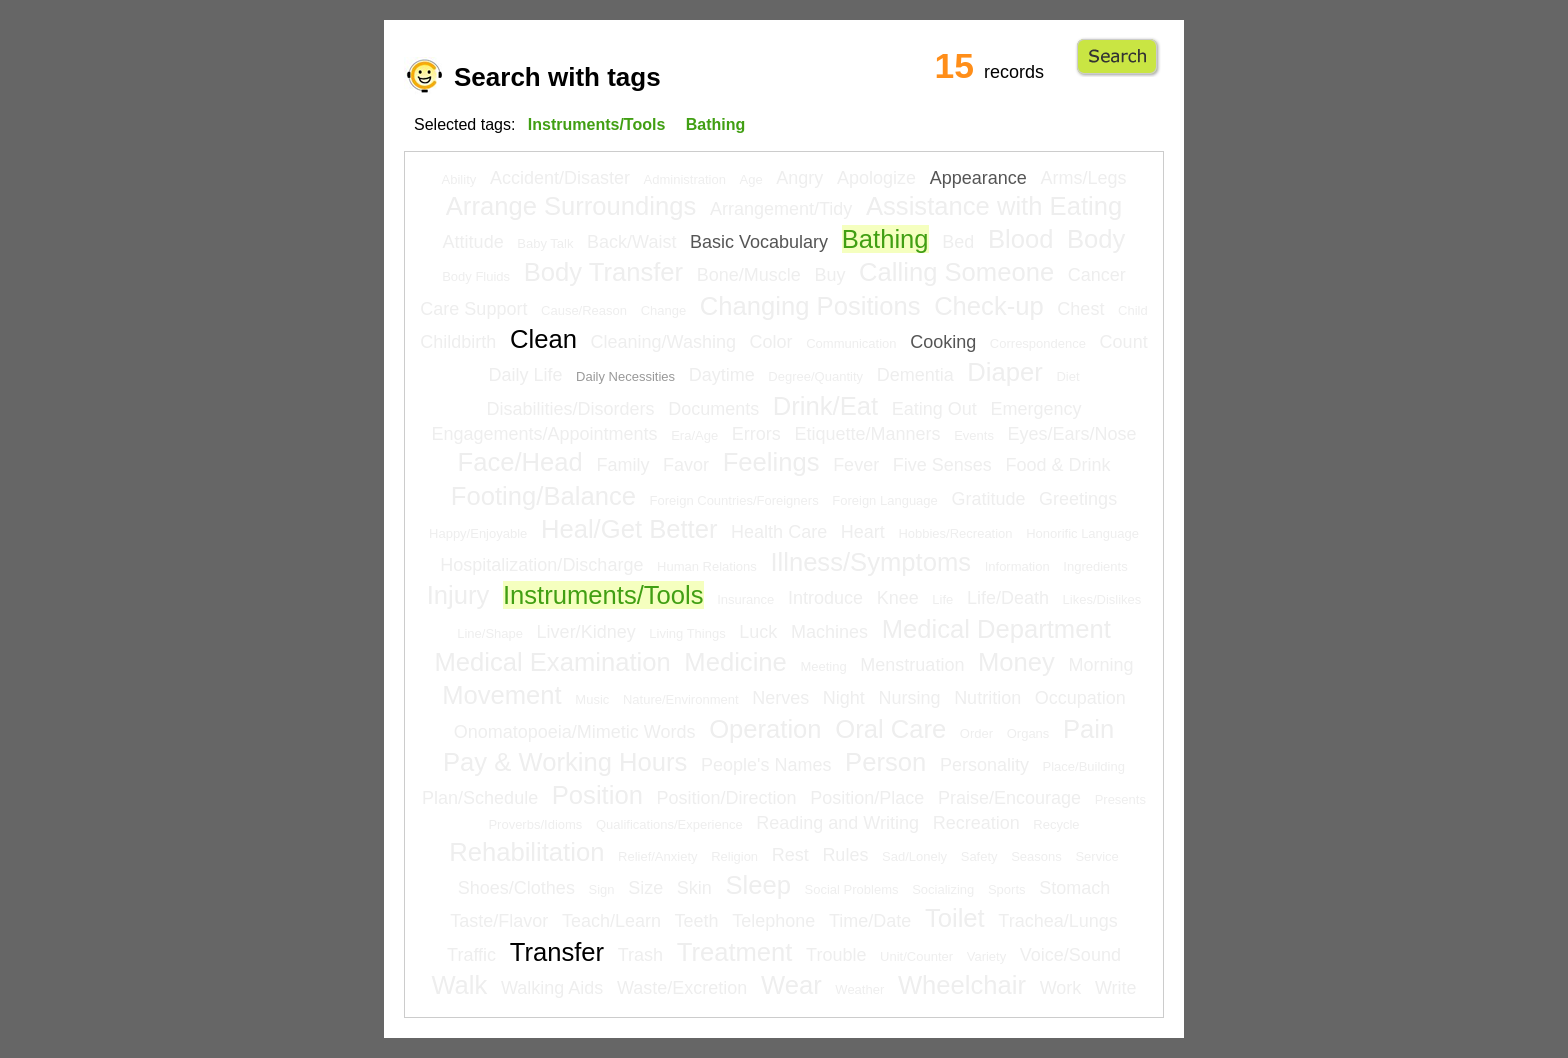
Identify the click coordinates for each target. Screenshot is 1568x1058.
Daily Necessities (625, 376)
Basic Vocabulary (759, 242)
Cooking (943, 342)
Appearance (978, 178)
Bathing (885, 239)
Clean (543, 339)
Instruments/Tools (603, 595)
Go (1117, 57)
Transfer (557, 952)
